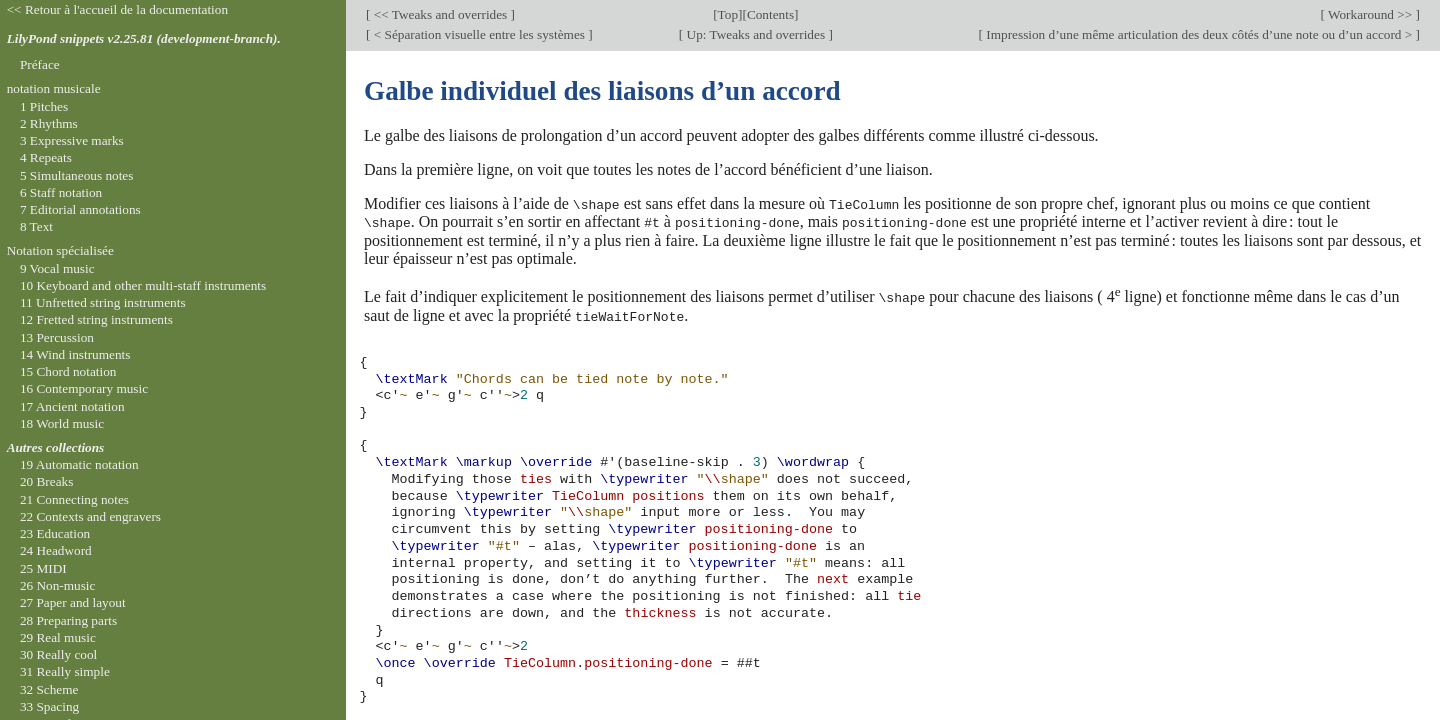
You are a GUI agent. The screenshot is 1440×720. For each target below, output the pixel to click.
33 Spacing (49, 706)
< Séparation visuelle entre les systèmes (479, 34)
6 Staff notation (61, 192)
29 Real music (58, 637)
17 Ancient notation (72, 406)
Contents (770, 14)
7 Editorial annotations (80, 209)
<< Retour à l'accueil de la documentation (117, 9)
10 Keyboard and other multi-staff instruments (143, 285)
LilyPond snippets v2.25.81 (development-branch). (144, 38)
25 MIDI (43, 568)
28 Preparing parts (68, 620)
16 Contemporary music (84, 388)
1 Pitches (44, 106)
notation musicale (54, 88)
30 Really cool (58, 654)
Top (728, 14)
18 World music (62, 423)
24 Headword (56, 550)
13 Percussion (57, 337)
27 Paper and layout (73, 602)
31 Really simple (65, 671)
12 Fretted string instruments (96, 319)
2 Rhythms (49, 123)
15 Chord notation (68, 371)
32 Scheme (49, 689)
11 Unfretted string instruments (103, 302)
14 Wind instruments (75, 354)
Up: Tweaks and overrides (755, 34)
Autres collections (56, 447)
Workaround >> (1370, 14)
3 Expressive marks (72, 140)
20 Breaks (46, 481)
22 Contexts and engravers (90, 516)
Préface (40, 64)
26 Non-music (58, 585)
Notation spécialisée (60, 250)
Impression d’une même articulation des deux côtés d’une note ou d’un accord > (1199, 34)
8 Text (36, 226)
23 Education (55, 533)
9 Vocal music (57, 268)
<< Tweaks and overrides (440, 14)
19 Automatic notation (79, 464)
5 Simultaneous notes (77, 175)
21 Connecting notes (74, 499)
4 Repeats (46, 157)
